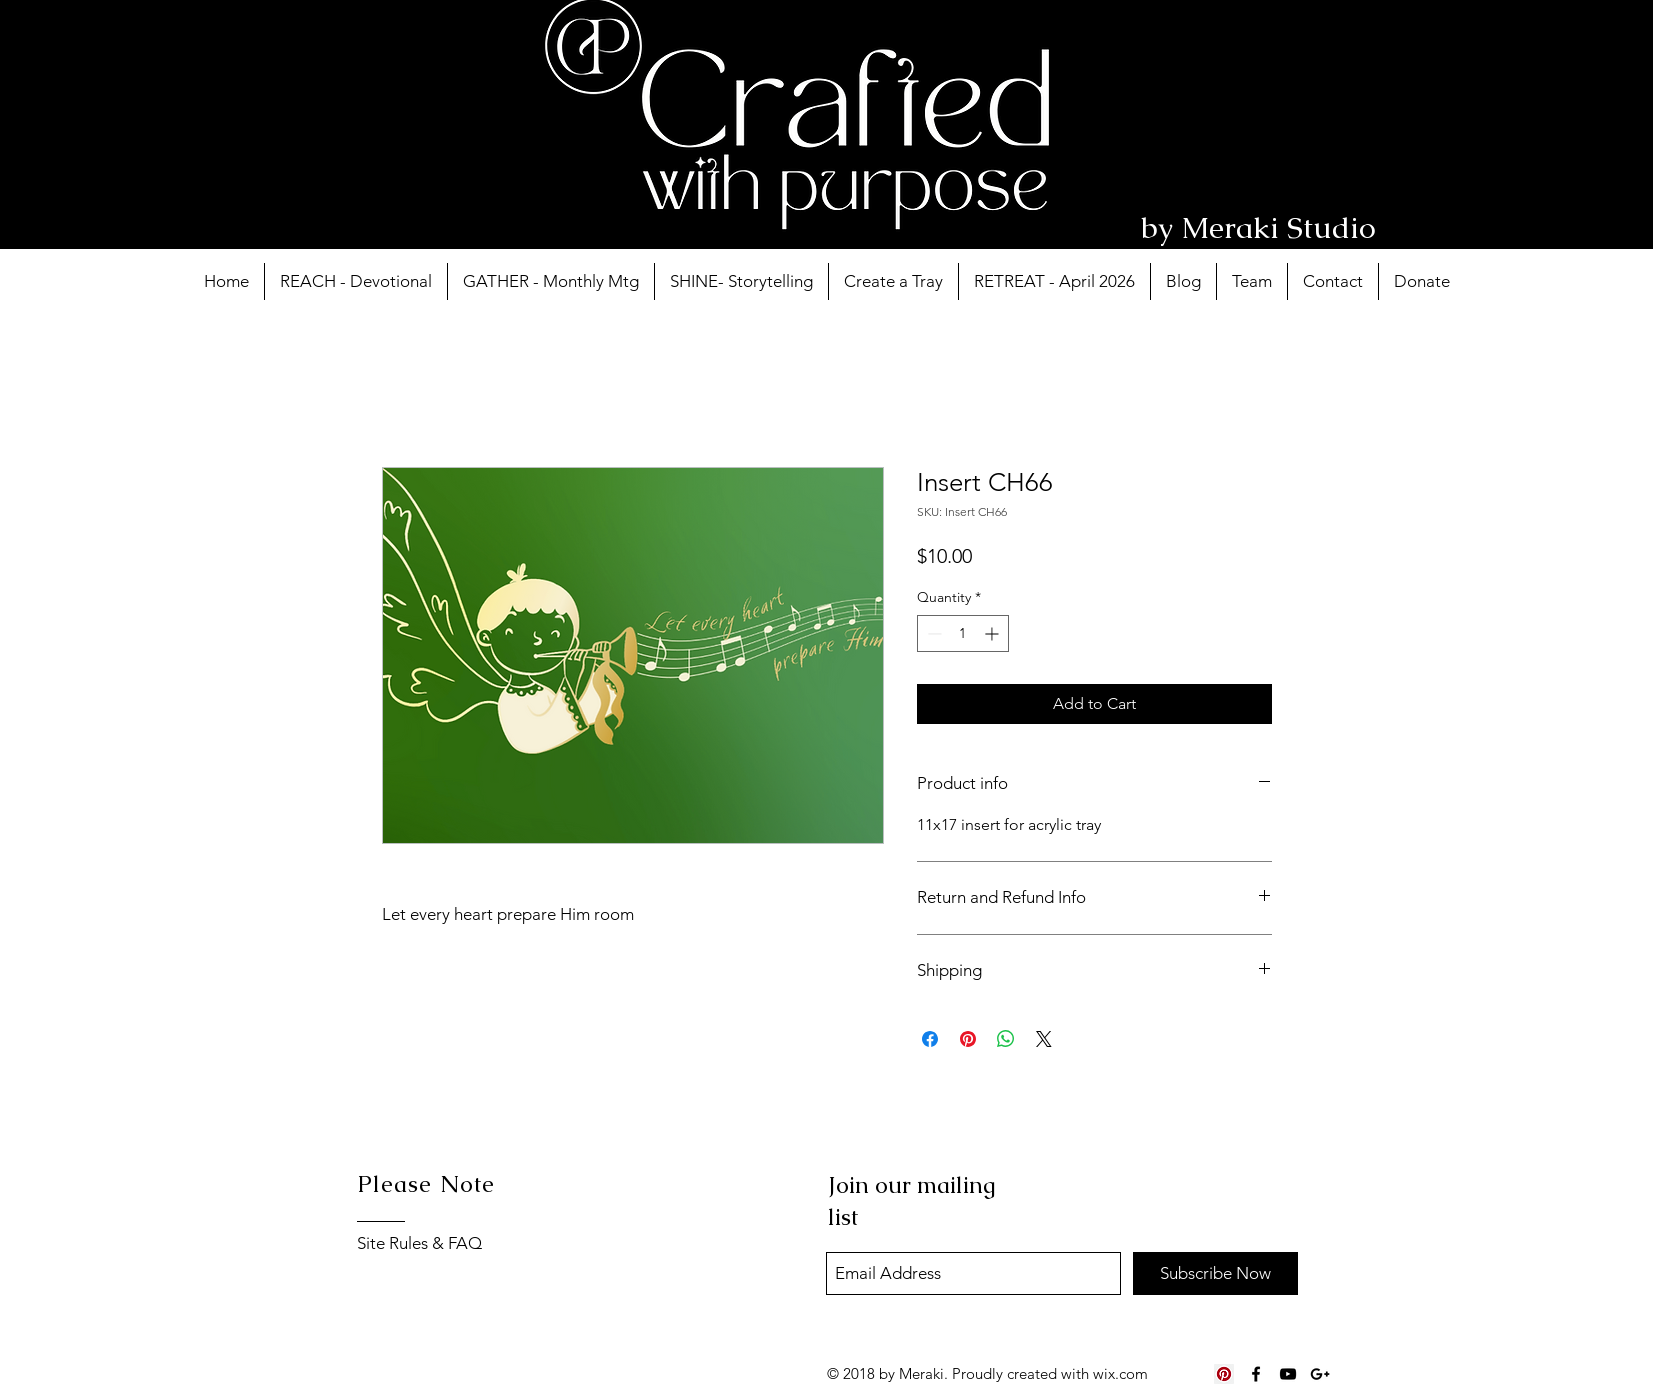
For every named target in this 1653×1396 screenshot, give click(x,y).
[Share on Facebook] (930, 1039)
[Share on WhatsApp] (1006, 1039)
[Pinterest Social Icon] (1224, 1374)
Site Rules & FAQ (419, 1243)
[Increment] (993, 633)
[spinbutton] (963, 633)
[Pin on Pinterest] (968, 1039)
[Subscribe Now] (1215, 1273)
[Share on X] (1044, 1039)
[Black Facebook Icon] (1256, 1374)
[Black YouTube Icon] (1288, 1374)
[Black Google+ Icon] (1320, 1374)
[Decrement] (932, 633)
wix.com (1120, 1373)
